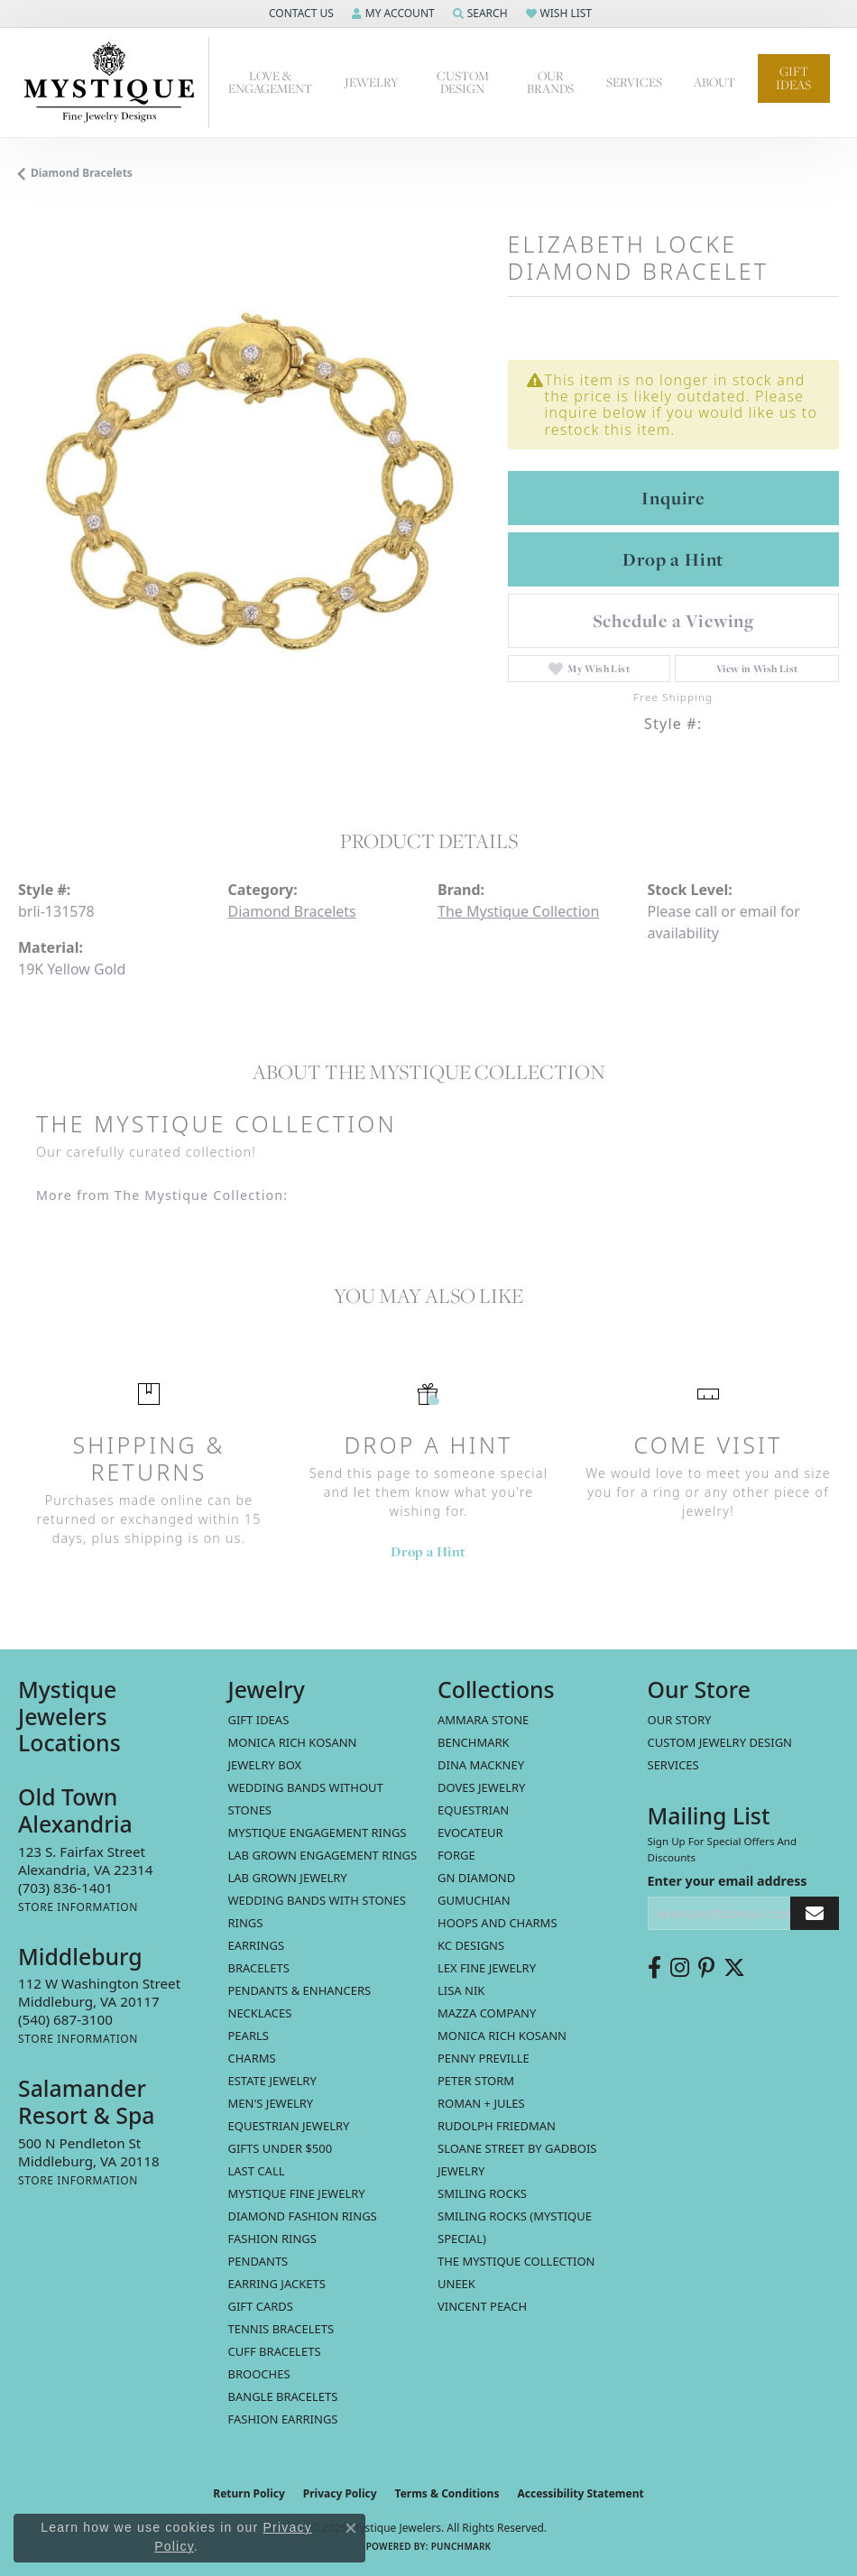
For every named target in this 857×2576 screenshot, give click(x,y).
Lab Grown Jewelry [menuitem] (287, 1878)
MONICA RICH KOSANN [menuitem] (292, 1742)
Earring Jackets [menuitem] (277, 2284)
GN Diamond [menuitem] (476, 1878)
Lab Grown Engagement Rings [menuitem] (323, 1855)
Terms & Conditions (447, 2493)
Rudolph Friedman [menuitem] (497, 2126)
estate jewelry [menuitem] (272, 2081)
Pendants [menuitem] (258, 2261)
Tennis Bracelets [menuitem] (281, 2329)
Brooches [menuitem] (259, 2374)
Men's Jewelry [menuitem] (271, 2103)
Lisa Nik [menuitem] (461, 1990)
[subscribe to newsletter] (814, 1913)
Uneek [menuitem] (456, 2284)
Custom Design (463, 82)
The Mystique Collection (518, 911)
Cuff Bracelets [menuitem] (274, 2351)
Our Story (680, 1720)
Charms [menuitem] (252, 2058)
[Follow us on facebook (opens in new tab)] (654, 1968)
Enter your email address (727, 1880)
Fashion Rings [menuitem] (272, 2238)
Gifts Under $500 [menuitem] (280, 2148)
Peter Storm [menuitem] (476, 2081)
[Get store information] (78, 1907)
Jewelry (372, 82)
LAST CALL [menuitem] (256, 2171)
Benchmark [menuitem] (474, 1742)
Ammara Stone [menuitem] (483, 1720)
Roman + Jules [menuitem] (481, 2103)
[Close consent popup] (351, 2528)
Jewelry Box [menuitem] (265, 1765)
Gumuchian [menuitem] (474, 1900)
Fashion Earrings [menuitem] (283, 2419)
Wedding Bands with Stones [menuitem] (317, 1900)
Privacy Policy (340, 2493)
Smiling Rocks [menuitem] (482, 2193)
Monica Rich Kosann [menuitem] (502, 2035)
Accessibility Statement (580, 2493)
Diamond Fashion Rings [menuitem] (302, 2216)
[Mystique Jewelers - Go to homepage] (113, 82)
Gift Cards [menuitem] (260, 2306)
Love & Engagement (270, 82)
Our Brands (550, 82)
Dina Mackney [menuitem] (481, 1765)
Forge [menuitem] (456, 1855)
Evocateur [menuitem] (470, 1832)
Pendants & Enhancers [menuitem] (300, 1990)
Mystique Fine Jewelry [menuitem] (296, 2193)
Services (634, 82)
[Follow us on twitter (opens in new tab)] (734, 1968)
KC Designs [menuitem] (471, 1945)
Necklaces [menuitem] (260, 2013)
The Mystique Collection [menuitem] (516, 2261)
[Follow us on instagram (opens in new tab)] (679, 1968)
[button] (299, 14)
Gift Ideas (793, 78)
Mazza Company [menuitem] (487, 2013)
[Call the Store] (65, 1888)
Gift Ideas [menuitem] (259, 1720)
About (714, 82)
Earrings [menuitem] (256, 1945)
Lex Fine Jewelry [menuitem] (487, 1968)
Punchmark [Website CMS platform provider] (461, 2546)
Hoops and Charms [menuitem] (498, 1923)
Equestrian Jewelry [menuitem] (289, 2126)
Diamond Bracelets (82, 172)
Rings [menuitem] (245, 1923)
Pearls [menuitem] (248, 2035)
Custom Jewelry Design (720, 1742)
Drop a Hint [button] (672, 559)
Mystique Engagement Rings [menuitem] (317, 1832)
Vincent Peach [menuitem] (482, 2306)
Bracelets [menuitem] (259, 1968)
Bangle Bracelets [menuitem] (283, 2396)
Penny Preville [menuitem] (484, 2058)
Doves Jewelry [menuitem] (481, 1787)
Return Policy (249, 2493)
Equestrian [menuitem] (473, 1810)
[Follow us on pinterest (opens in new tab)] (706, 1968)
